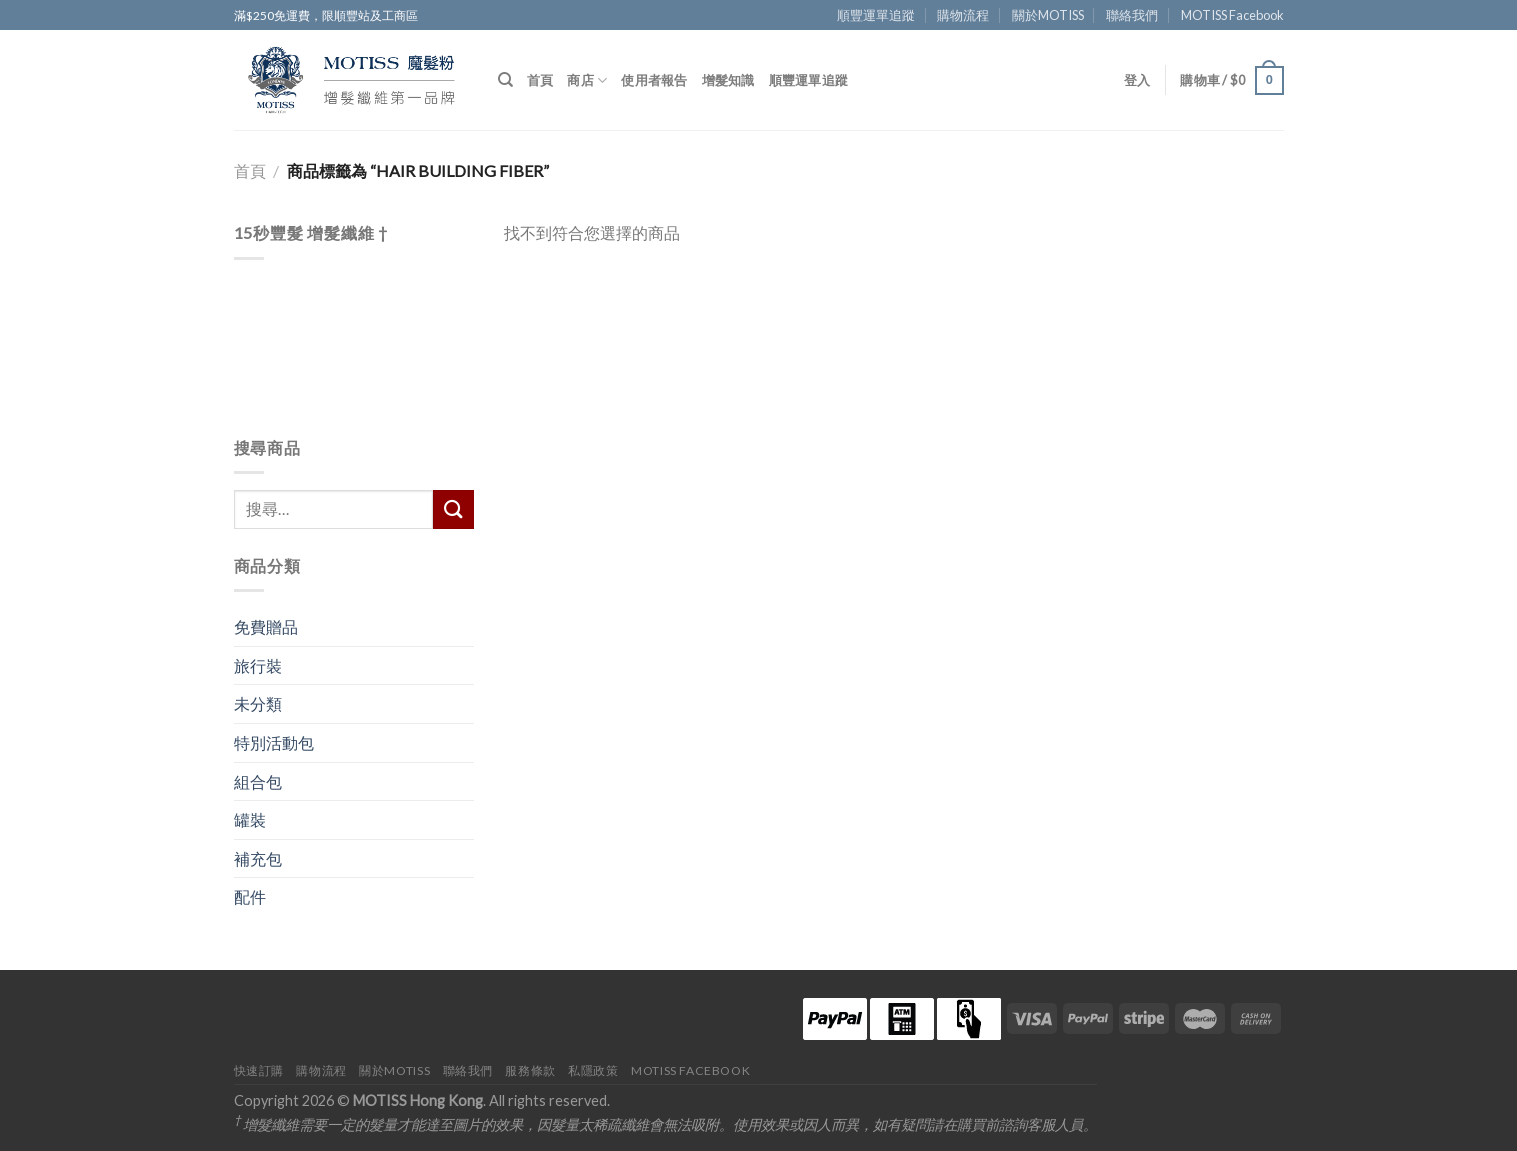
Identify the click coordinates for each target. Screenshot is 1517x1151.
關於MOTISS (1048, 15)
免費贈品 (266, 626)
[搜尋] (505, 80)
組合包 (258, 781)
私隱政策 (593, 1070)
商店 (587, 80)
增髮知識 (728, 80)
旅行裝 (258, 665)
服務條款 (530, 1070)
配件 (250, 896)
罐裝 (250, 819)
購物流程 (963, 15)
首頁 (540, 80)
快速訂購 (259, 1070)
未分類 (258, 703)
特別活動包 (274, 742)
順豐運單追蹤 (876, 15)
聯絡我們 (1132, 15)
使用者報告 (654, 80)
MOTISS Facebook (1232, 15)
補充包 (258, 858)
